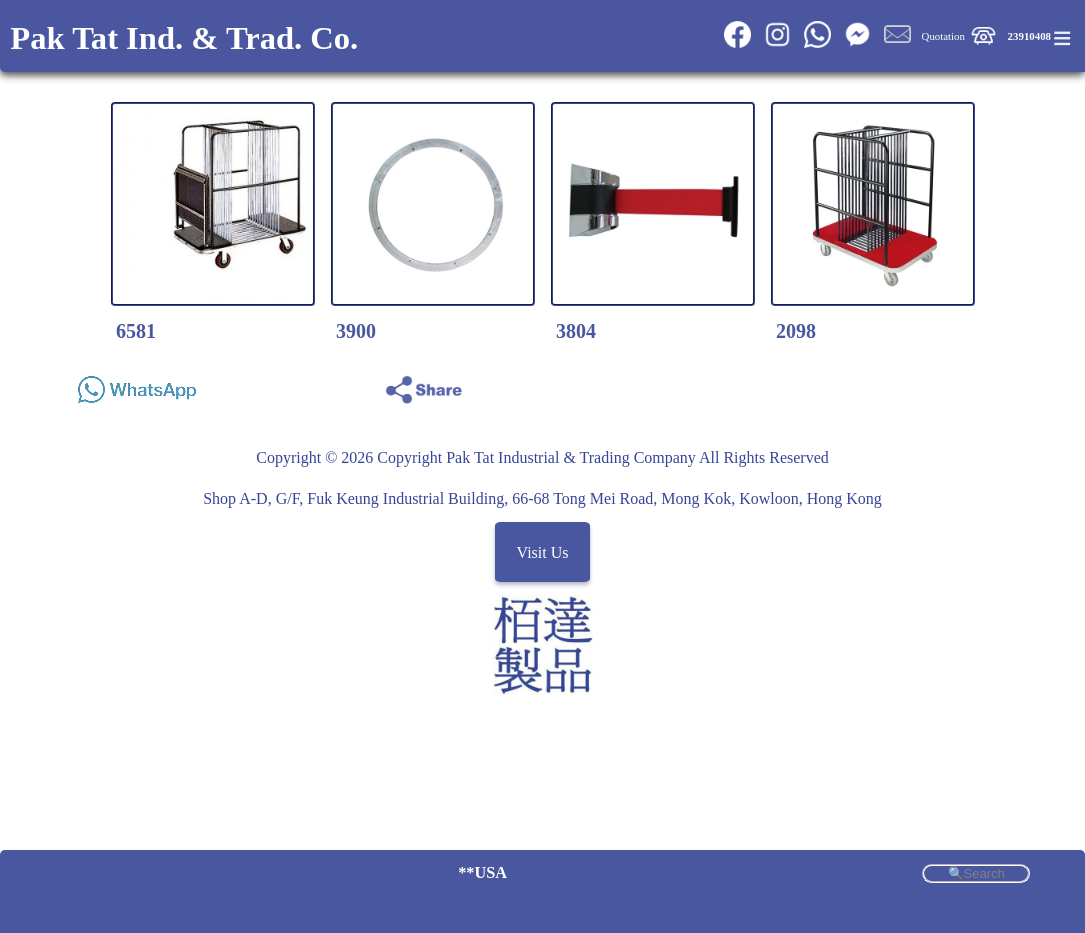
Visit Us (543, 551)
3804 (576, 331)
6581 (136, 331)
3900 (356, 331)
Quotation (943, 36)
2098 (796, 331)
